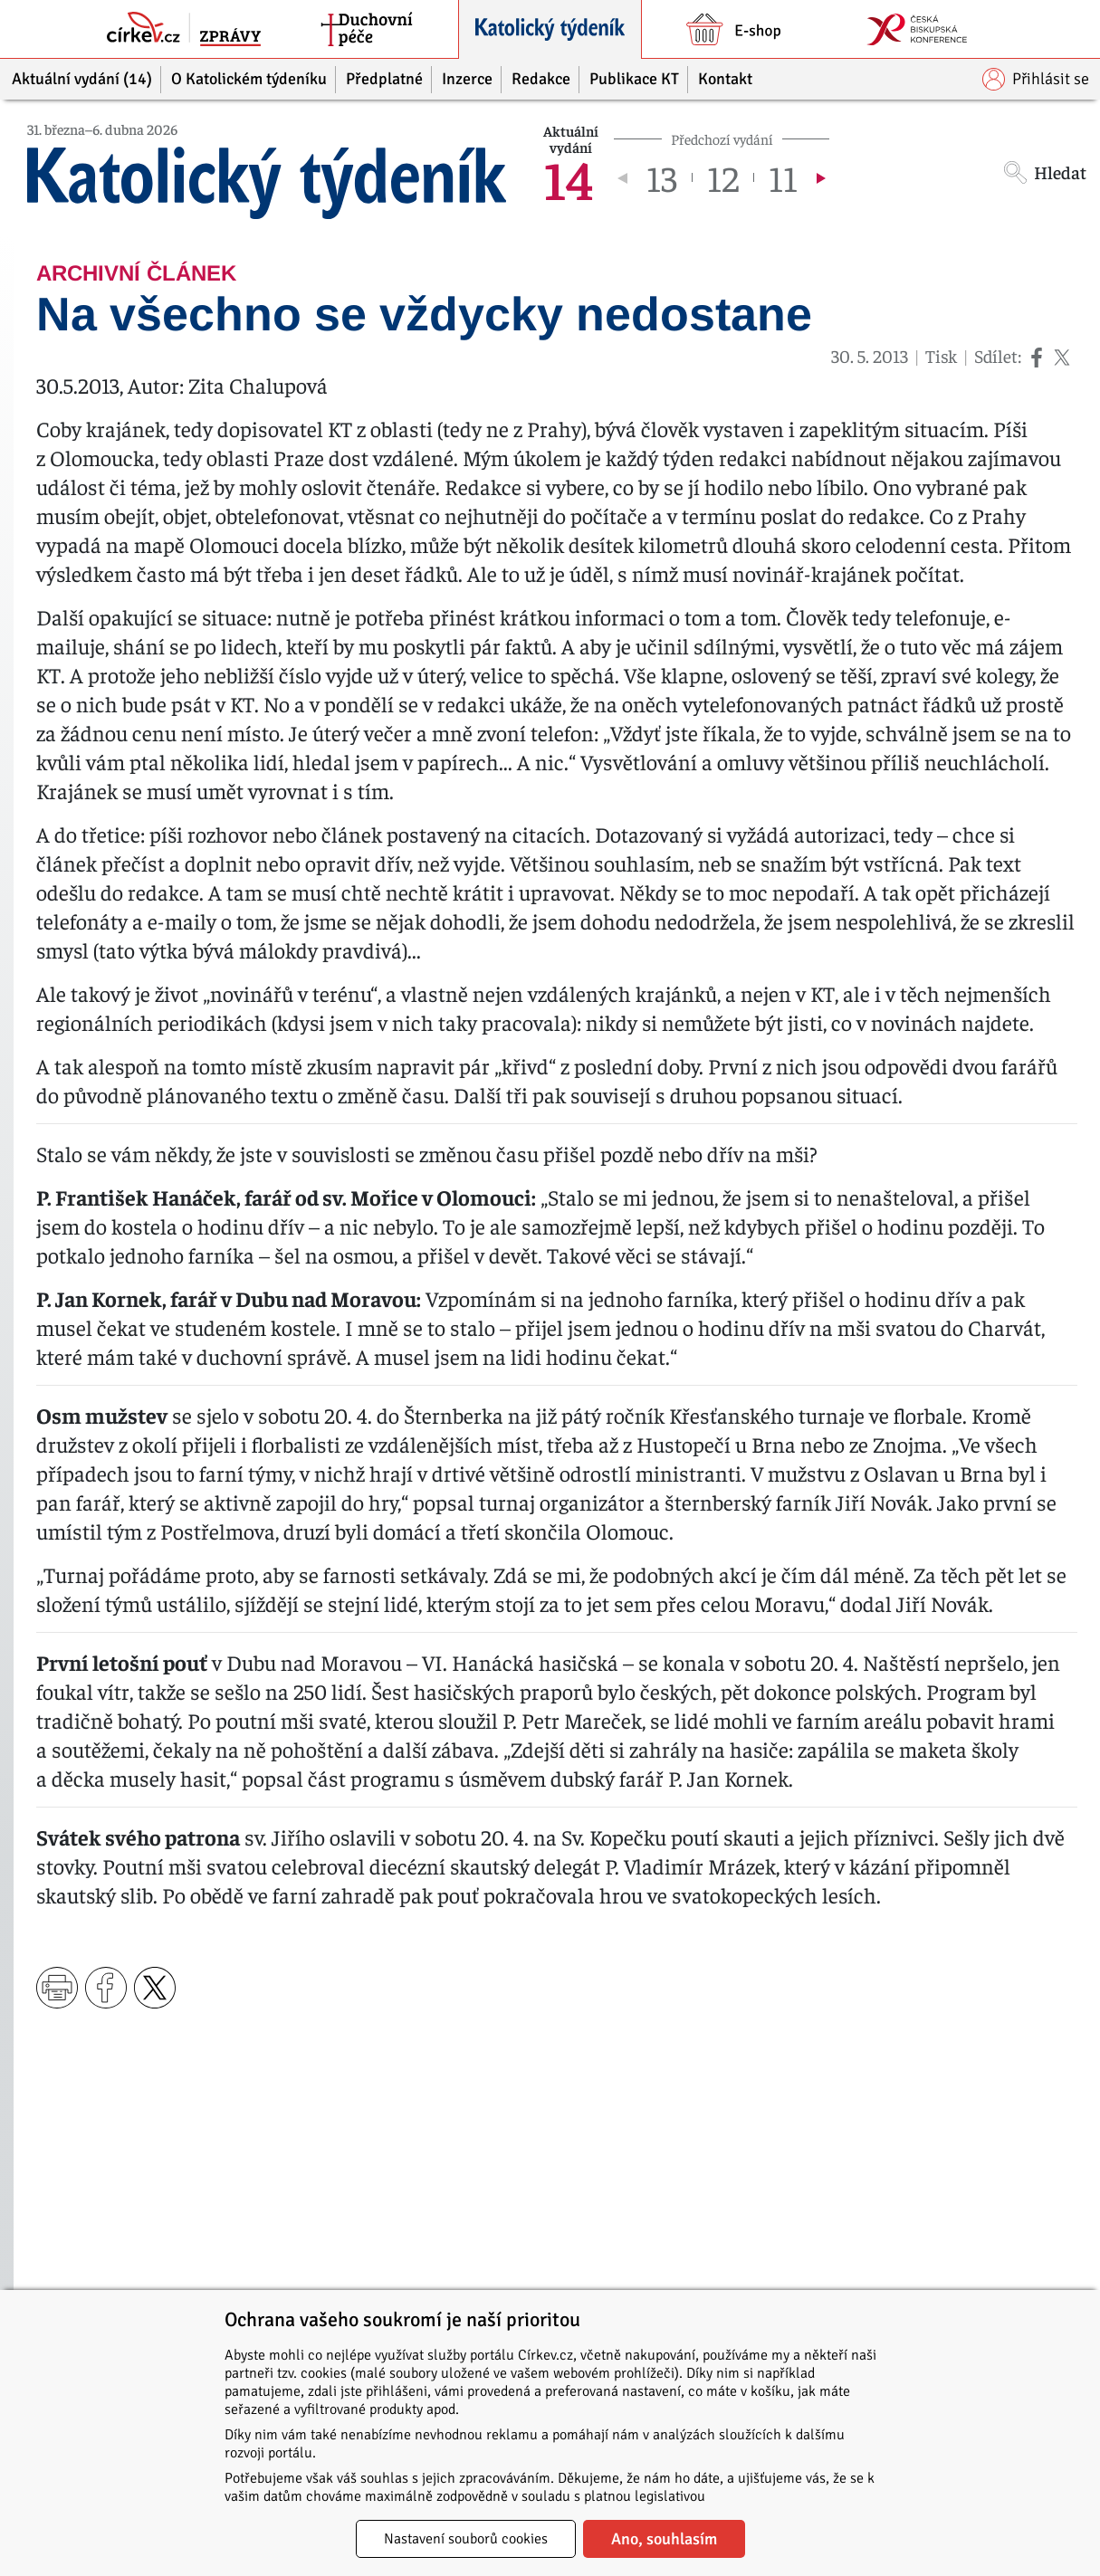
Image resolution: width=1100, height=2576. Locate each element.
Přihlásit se (1035, 79)
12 (723, 177)
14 (568, 177)
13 (661, 177)
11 (783, 177)
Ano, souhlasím (664, 2539)
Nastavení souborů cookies (466, 2539)
